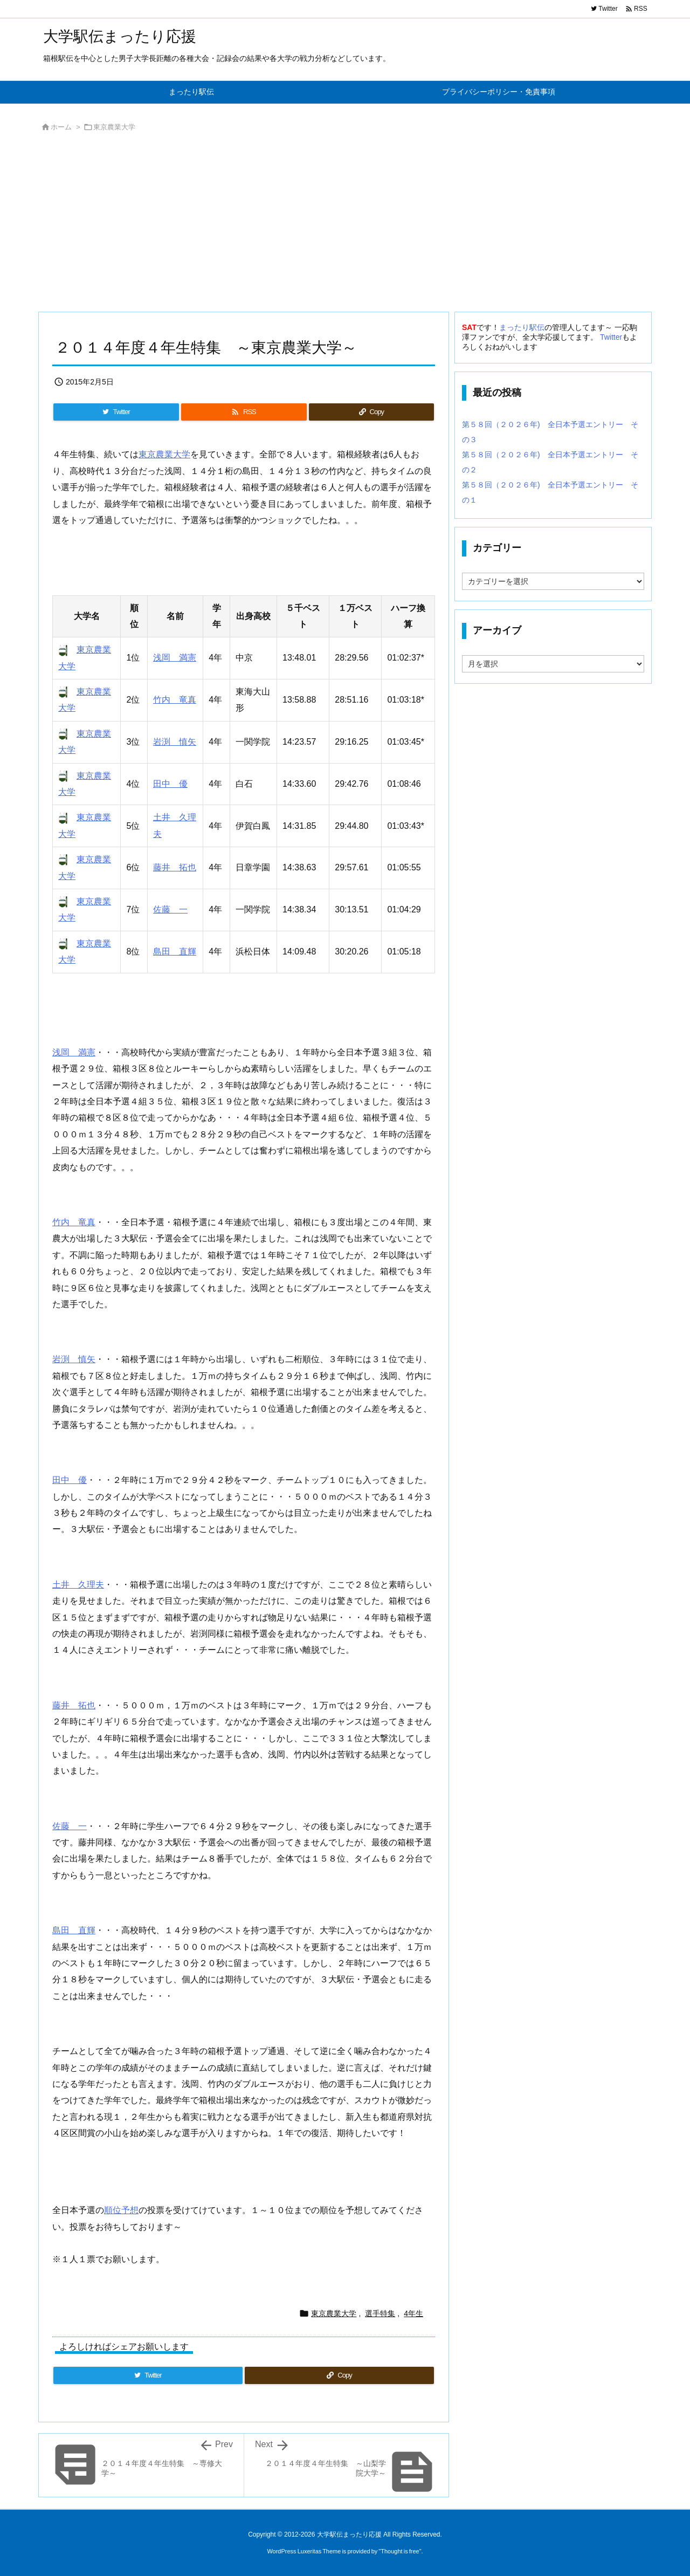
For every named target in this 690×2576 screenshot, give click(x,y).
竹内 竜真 (174, 699)
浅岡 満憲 (174, 657)
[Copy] (371, 412)
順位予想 (121, 2210)
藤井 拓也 (174, 867)
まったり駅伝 (521, 327)
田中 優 (170, 783)
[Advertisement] (345, 224)
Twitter (611, 337)
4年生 (413, 2313)
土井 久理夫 (78, 1584)
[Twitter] (116, 412)
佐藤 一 (170, 909)
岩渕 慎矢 (174, 741)
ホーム (61, 127)
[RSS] (243, 412)
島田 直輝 (174, 951)
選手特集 (380, 2313)
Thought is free (400, 2551)
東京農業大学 (114, 127)
